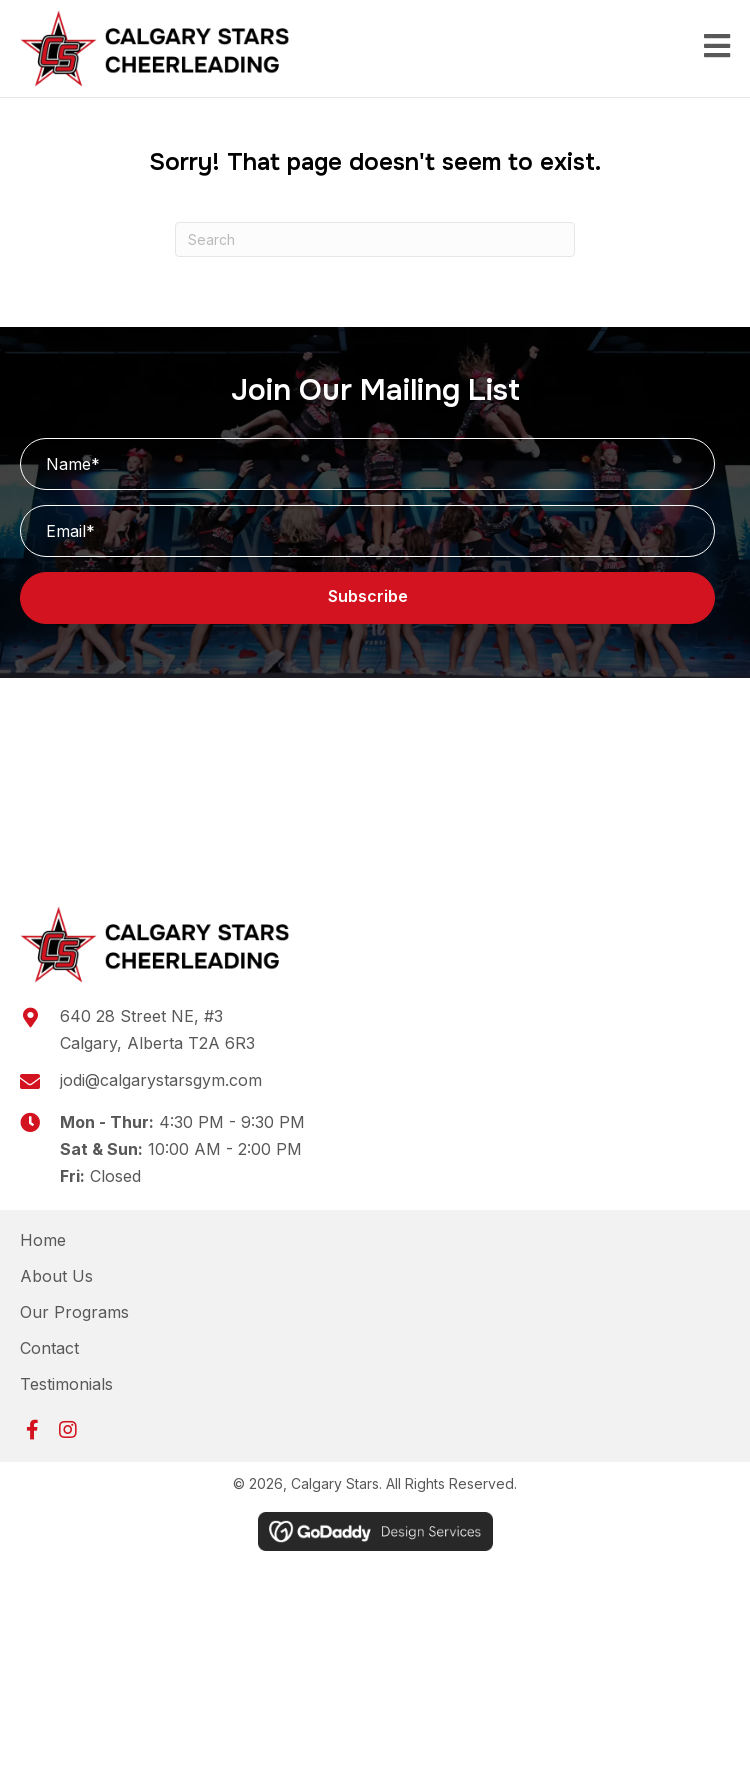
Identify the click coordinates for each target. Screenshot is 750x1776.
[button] (367, 598)
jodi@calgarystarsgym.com (161, 1080)
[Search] (375, 239)
